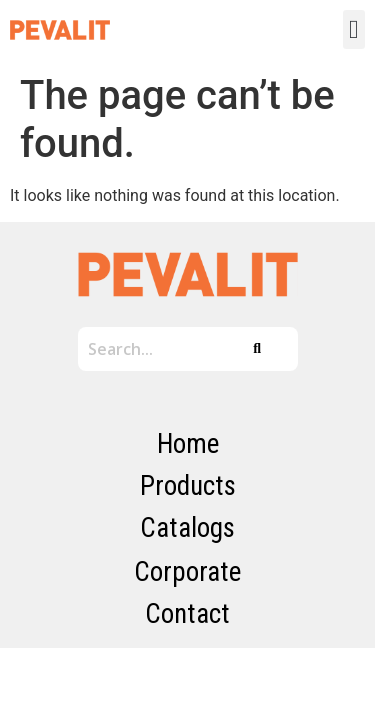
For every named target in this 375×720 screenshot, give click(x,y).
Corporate (187, 572)
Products (188, 486)
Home (188, 444)
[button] (354, 29)
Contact (187, 614)
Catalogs (187, 528)
